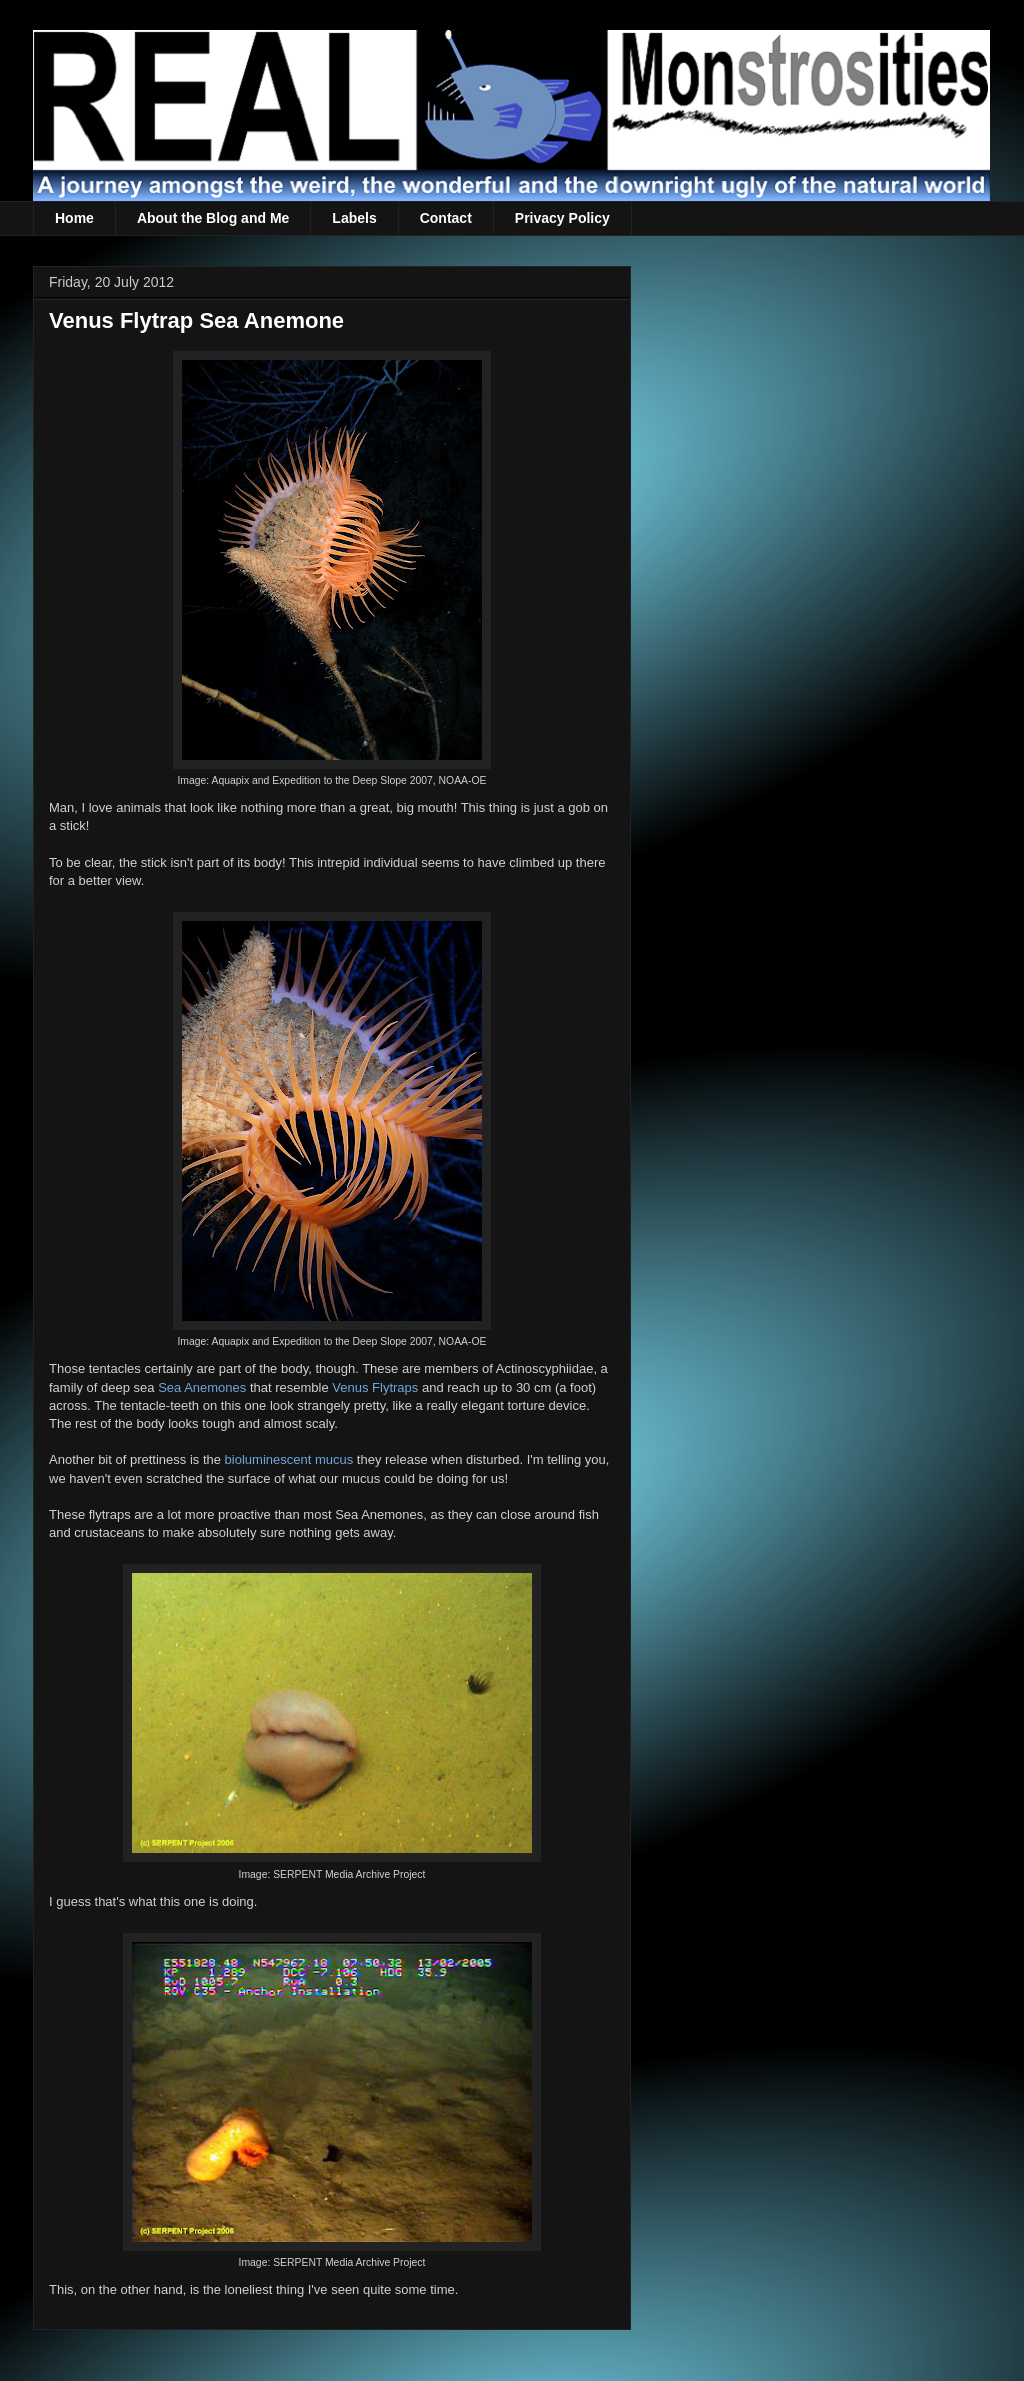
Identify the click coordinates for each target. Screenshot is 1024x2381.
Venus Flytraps (375, 1387)
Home (74, 218)
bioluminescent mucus (289, 1459)
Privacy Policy (562, 218)
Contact (446, 218)
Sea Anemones (202, 1387)
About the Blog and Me (213, 218)
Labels (354, 218)
